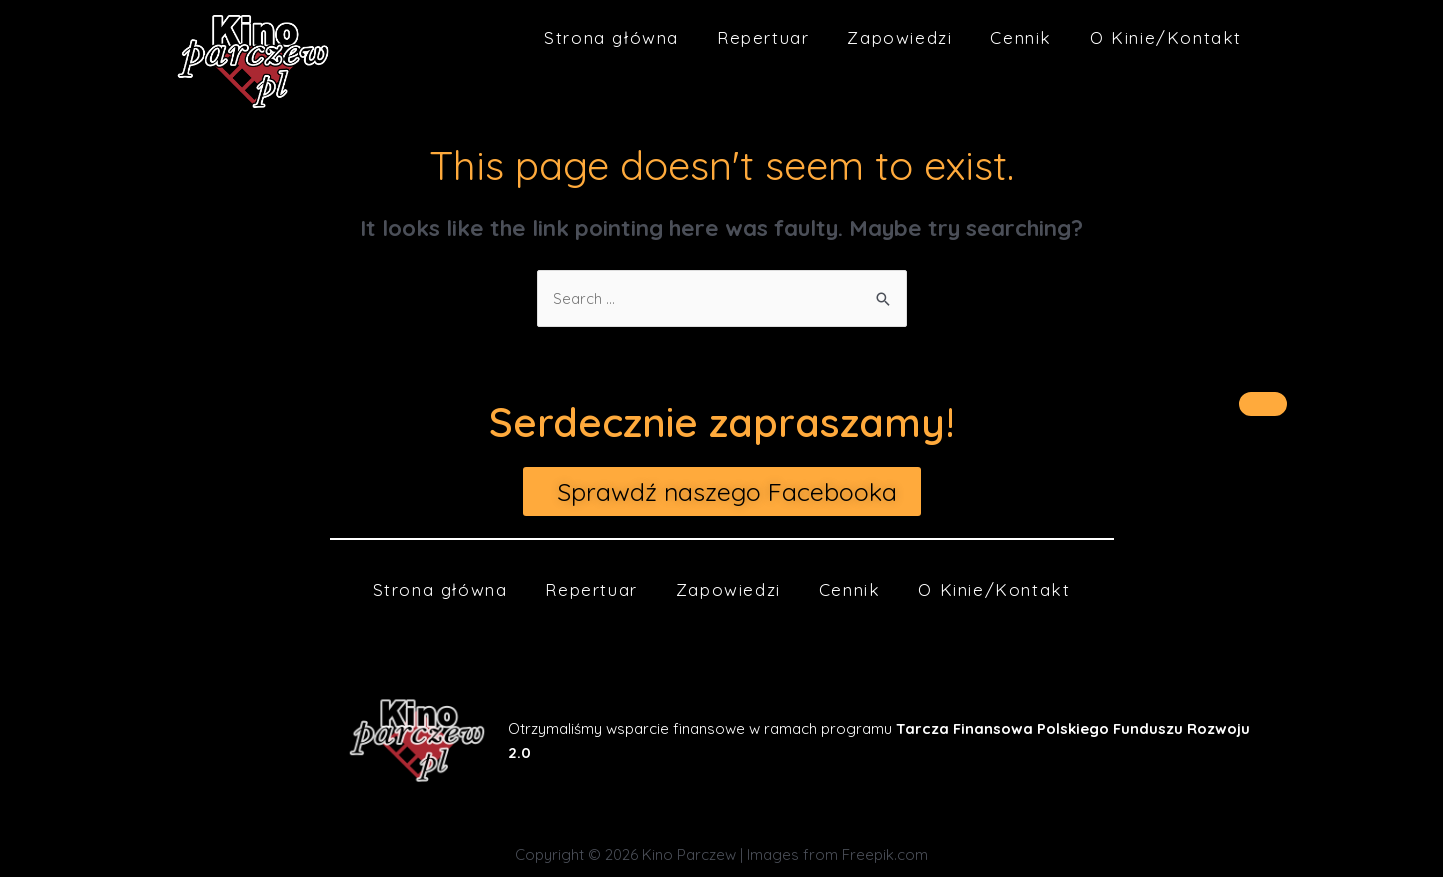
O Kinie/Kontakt (1166, 37)
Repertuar (763, 37)
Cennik (1021, 37)
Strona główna (611, 37)
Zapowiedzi (899, 37)
